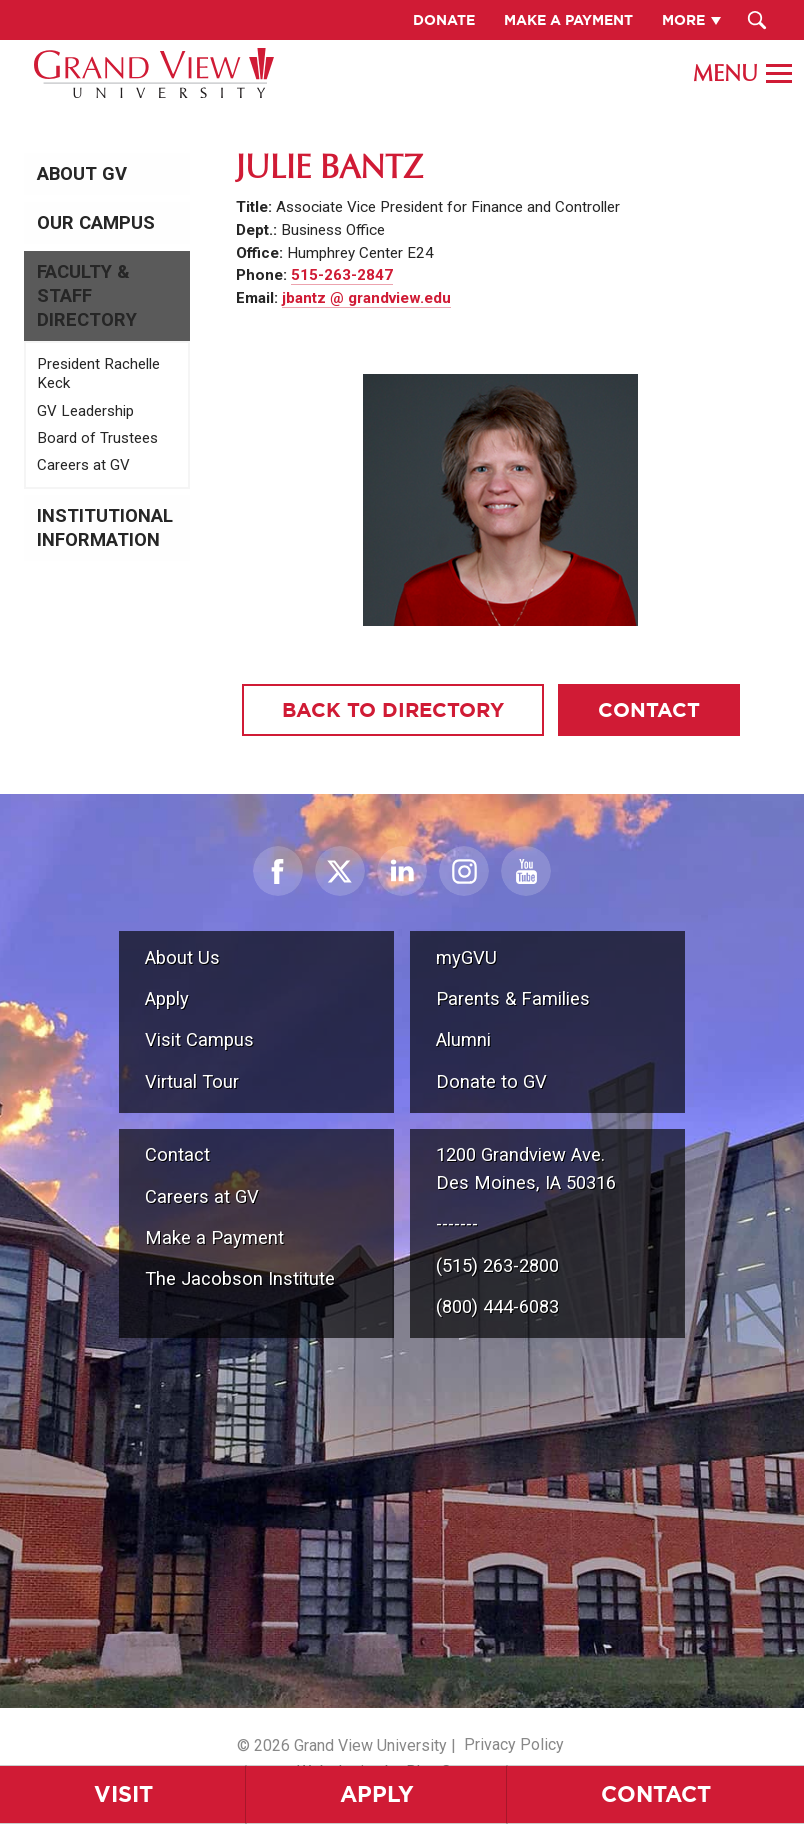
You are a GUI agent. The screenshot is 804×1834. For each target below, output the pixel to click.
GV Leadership (85, 411)
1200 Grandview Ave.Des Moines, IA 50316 (526, 1168)
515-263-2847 (342, 275)
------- (457, 1223)
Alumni (463, 1039)
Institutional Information (105, 528)
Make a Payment (214, 1237)
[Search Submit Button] (757, 20)
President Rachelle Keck (98, 374)
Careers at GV (83, 465)
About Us (182, 957)
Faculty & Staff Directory (87, 296)
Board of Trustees (97, 438)
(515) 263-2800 (497, 1265)
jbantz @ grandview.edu (366, 298)
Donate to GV (491, 1081)
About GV (82, 174)
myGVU (466, 957)
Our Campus (96, 223)
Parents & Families (513, 998)
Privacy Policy (514, 1744)
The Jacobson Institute (240, 1278)
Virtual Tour (192, 1081)
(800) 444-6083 (497, 1306)
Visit (123, 1793)
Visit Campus (199, 1039)
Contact (656, 1793)
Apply (377, 1793)
